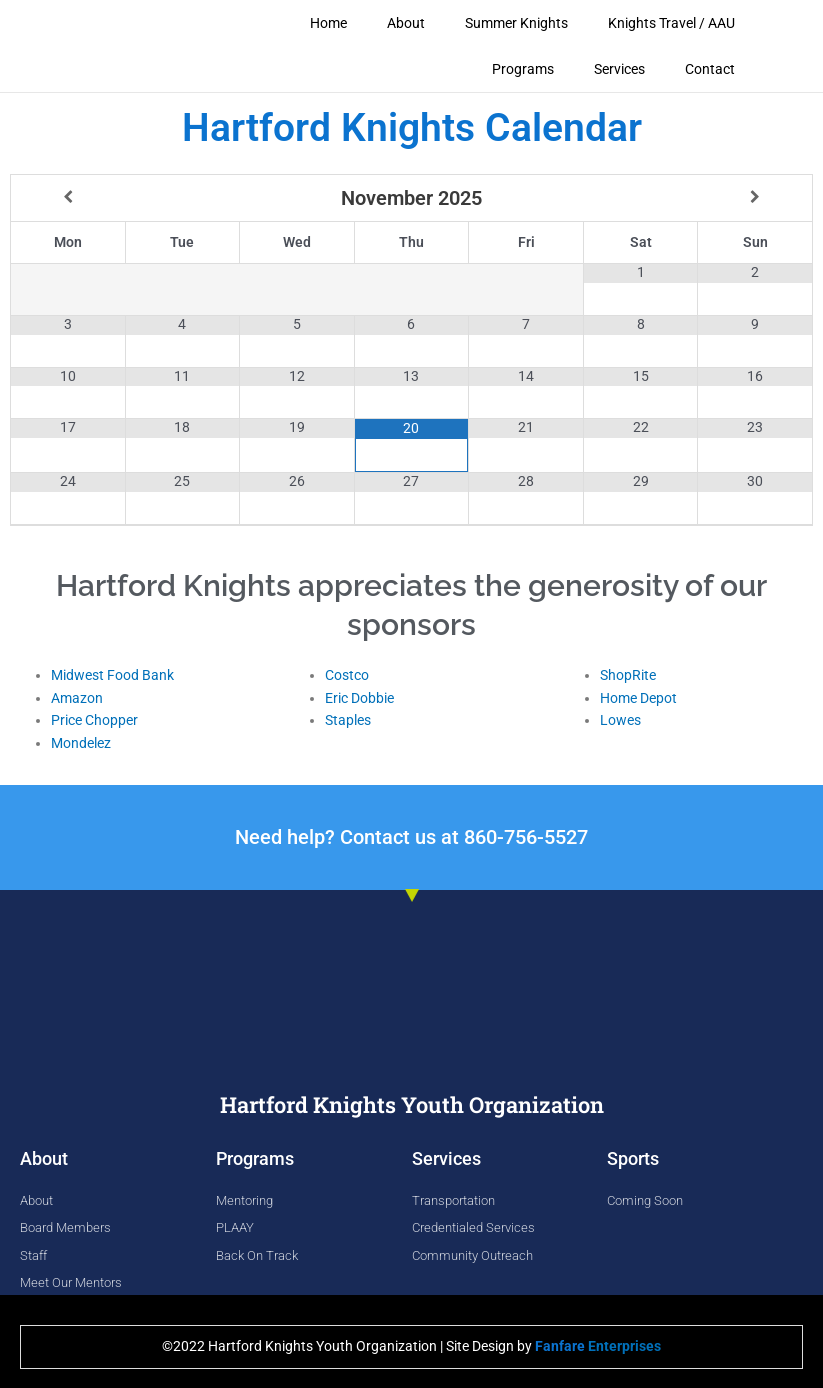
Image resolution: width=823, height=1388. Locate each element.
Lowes (620, 719)
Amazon (77, 697)
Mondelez (81, 742)
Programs (523, 69)
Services (619, 69)
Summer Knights (516, 23)
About (406, 23)
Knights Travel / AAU (671, 23)
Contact (710, 69)
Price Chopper (94, 719)
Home (328, 23)
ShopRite (628, 674)
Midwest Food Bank (112, 674)
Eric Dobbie (359, 697)
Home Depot (638, 697)
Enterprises (598, 1345)
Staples (348, 719)
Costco (347, 674)
